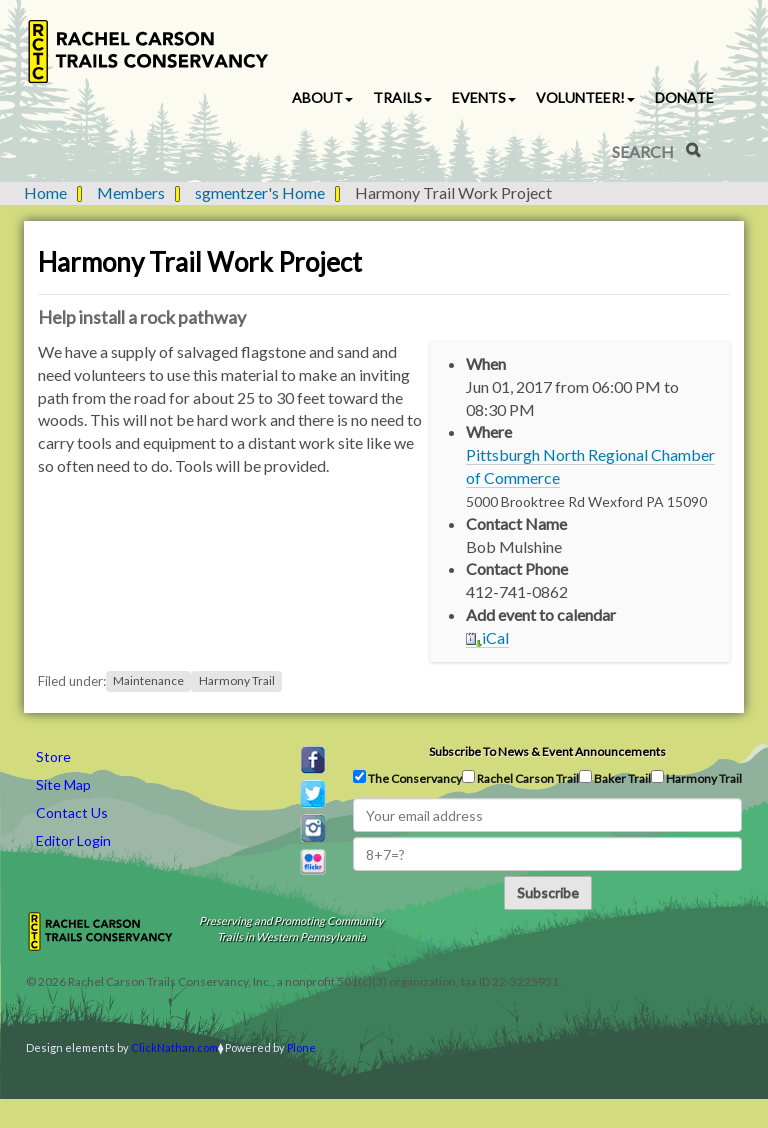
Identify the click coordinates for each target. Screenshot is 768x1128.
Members (131, 192)
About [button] (322, 97)
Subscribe (548, 892)
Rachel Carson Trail (520, 778)
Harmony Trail (237, 681)
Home (45, 192)
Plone (301, 1047)
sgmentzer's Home (260, 192)
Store (53, 756)
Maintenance (148, 681)
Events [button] (484, 97)
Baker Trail (615, 778)
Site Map (63, 784)
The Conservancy (407, 778)
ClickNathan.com (174, 1047)
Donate (684, 97)
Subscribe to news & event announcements (547, 751)
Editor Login (73, 840)
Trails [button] (402, 97)
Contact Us (72, 812)
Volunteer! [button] (585, 97)
